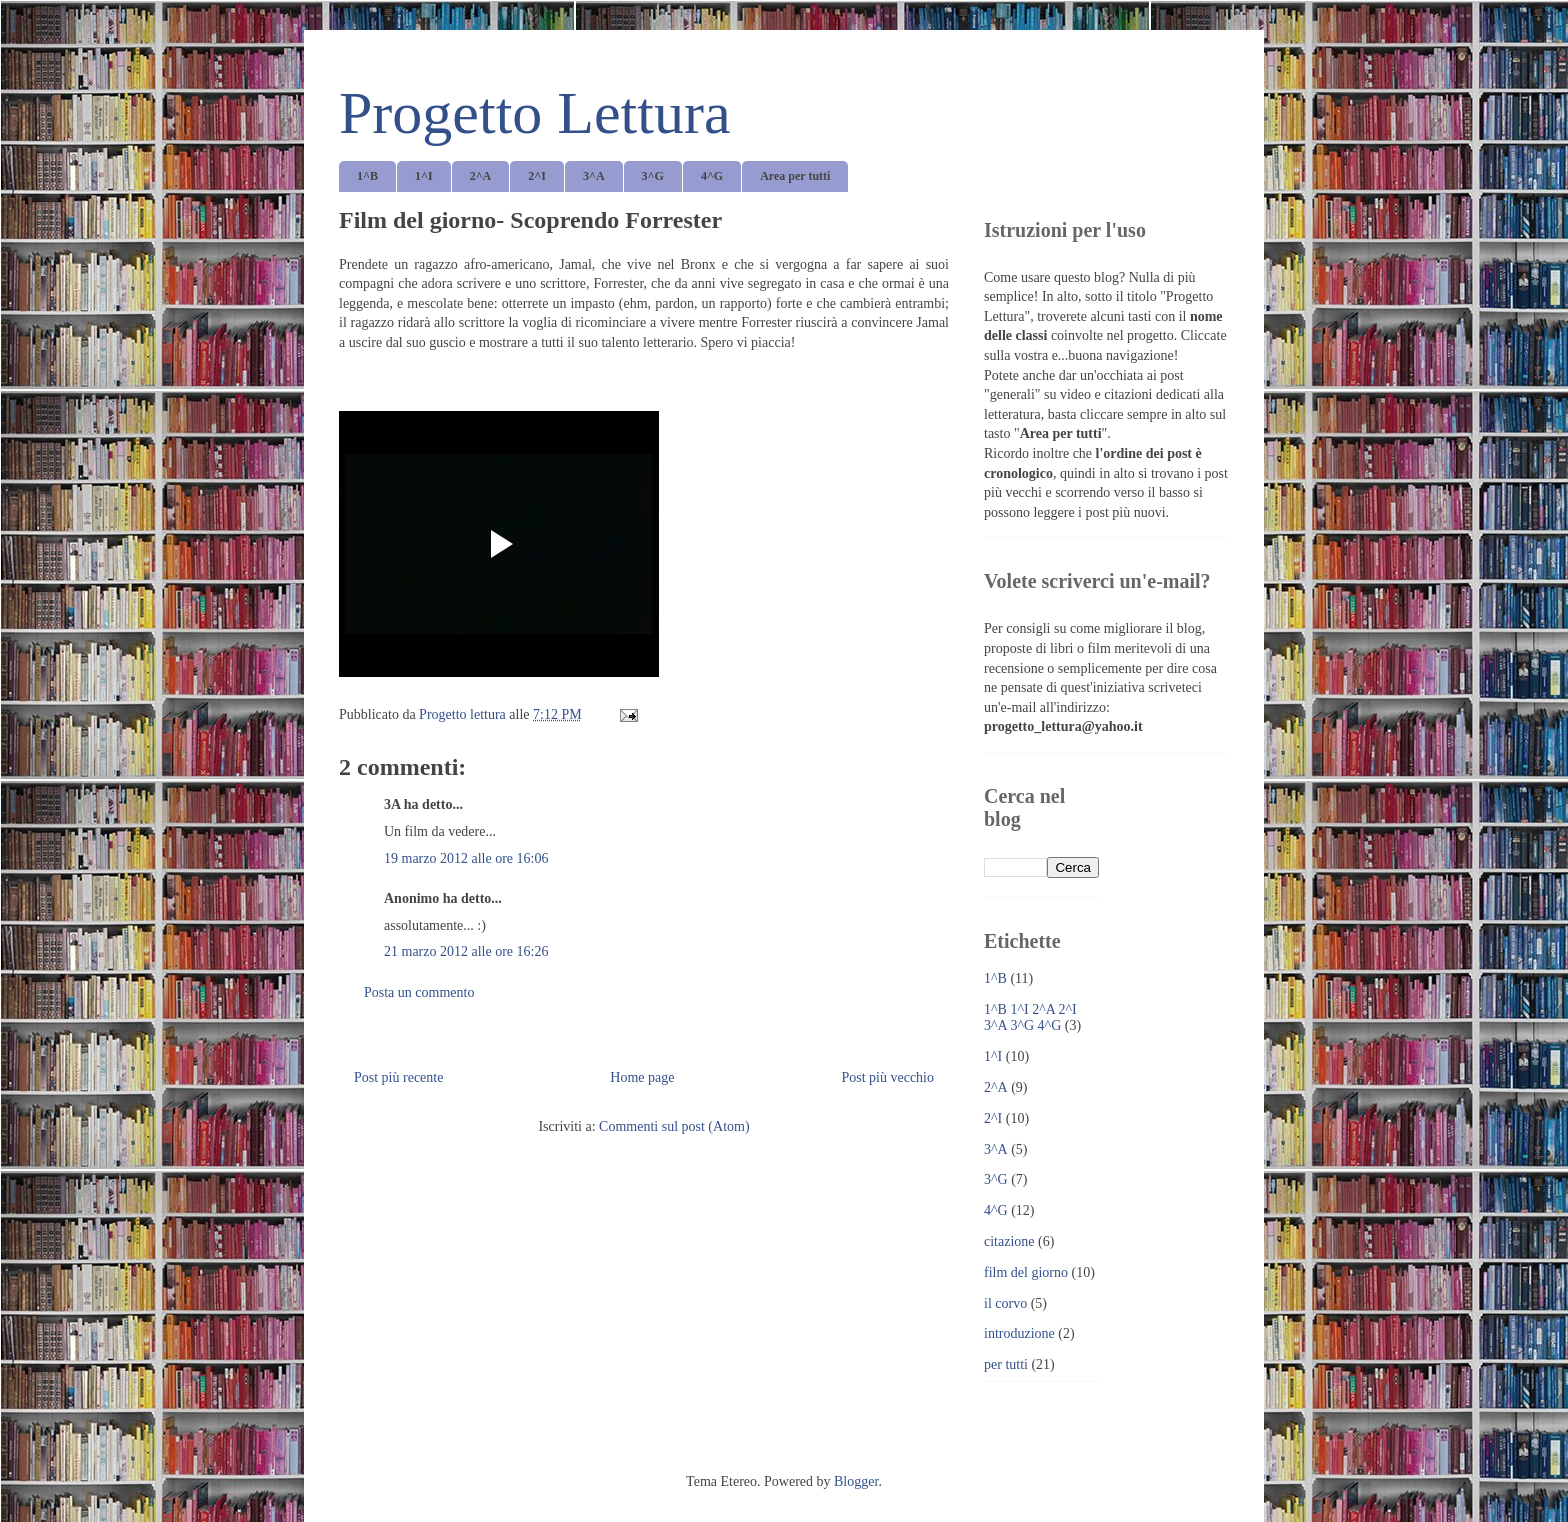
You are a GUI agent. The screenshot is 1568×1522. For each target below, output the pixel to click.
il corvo (1005, 1303)
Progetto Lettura (535, 113)
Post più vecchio (887, 1077)
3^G (653, 176)
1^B (367, 176)
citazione (1009, 1241)
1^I (424, 176)
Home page (642, 1077)
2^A (481, 176)
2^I (537, 176)
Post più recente (398, 1077)
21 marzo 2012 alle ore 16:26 (466, 951)
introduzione (1019, 1333)
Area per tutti (795, 176)
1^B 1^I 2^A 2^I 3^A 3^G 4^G (1030, 1018)
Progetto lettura (464, 714)
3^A (594, 176)
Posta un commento (419, 992)
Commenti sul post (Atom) (674, 1126)
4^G (712, 176)
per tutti (1006, 1364)
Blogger (856, 1481)
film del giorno (1026, 1272)
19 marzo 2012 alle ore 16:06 (466, 858)
